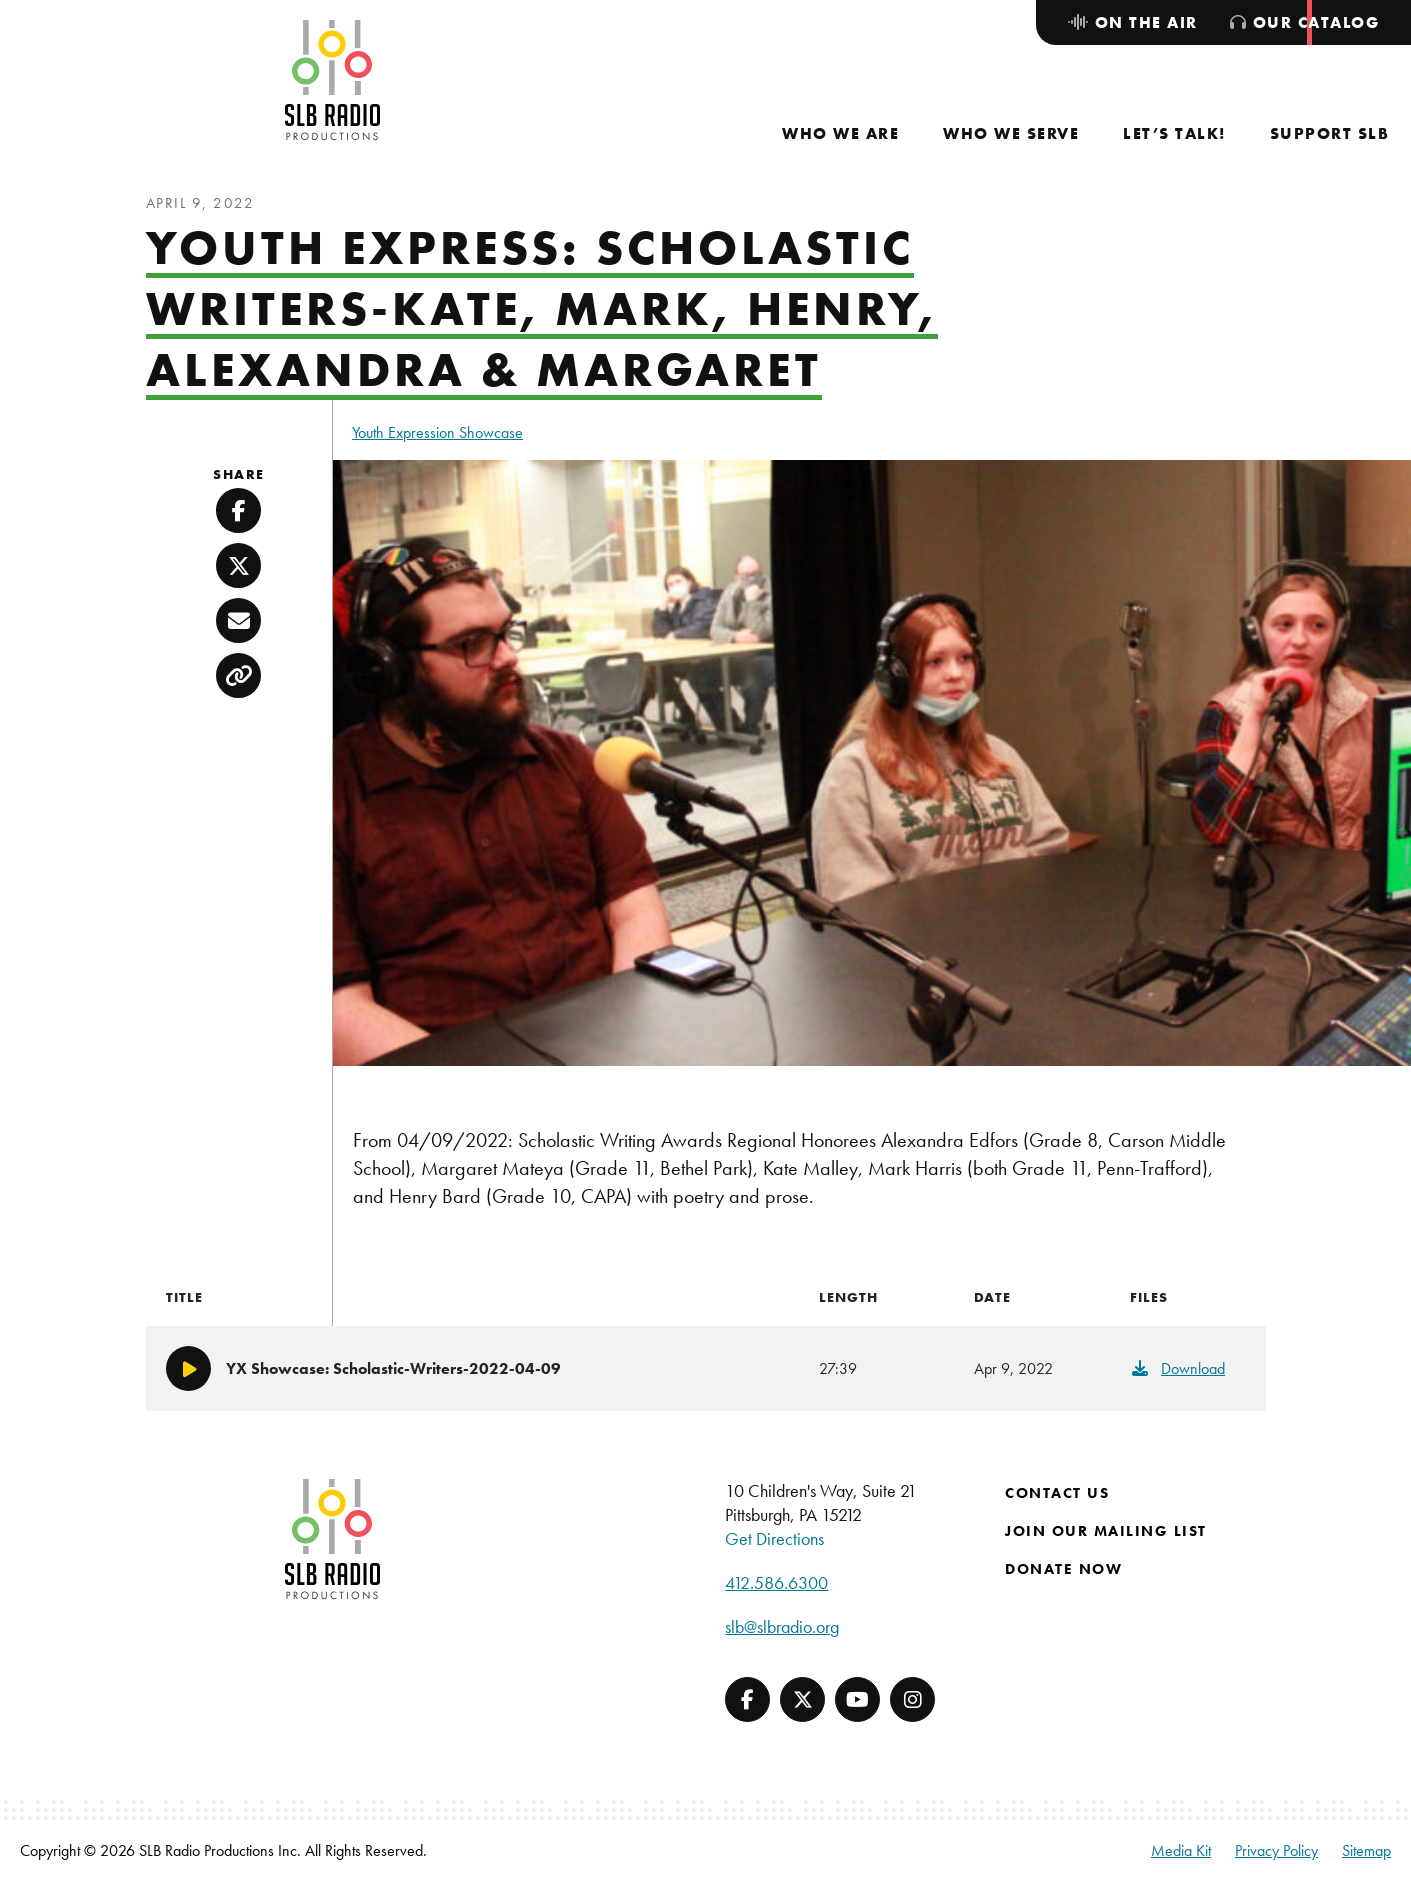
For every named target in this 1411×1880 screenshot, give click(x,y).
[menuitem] (840, 133)
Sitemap (1366, 1850)
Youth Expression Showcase (437, 432)
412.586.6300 (776, 1582)
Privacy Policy (1276, 1850)
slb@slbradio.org (782, 1626)
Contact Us (1057, 1493)
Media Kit (1181, 1850)
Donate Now (1063, 1569)
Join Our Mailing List (1106, 1531)
